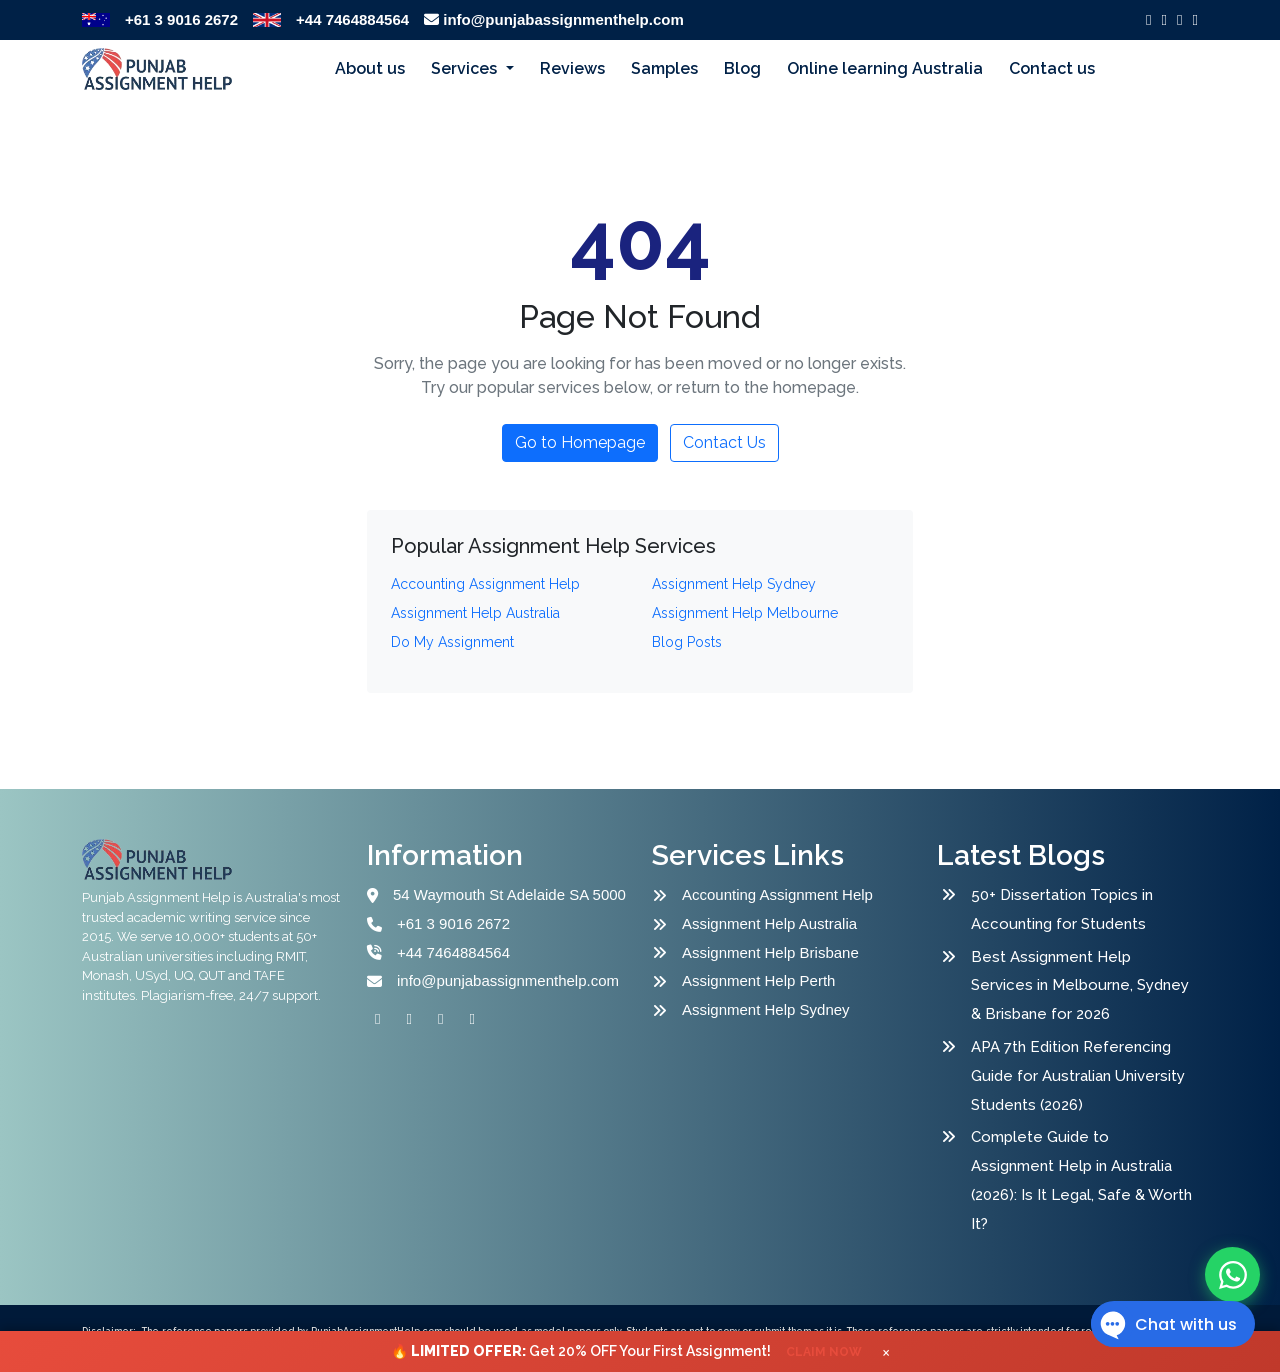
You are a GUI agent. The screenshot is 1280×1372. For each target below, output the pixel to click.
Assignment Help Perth (758, 980)
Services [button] (466, 68)
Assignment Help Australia (769, 923)
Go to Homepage (580, 442)
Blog (742, 68)
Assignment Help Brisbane (770, 952)
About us (370, 68)
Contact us (1052, 68)
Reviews (572, 68)
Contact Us (724, 442)
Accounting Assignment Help (777, 894)
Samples (664, 68)
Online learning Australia (885, 68)
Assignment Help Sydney (766, 1009)
